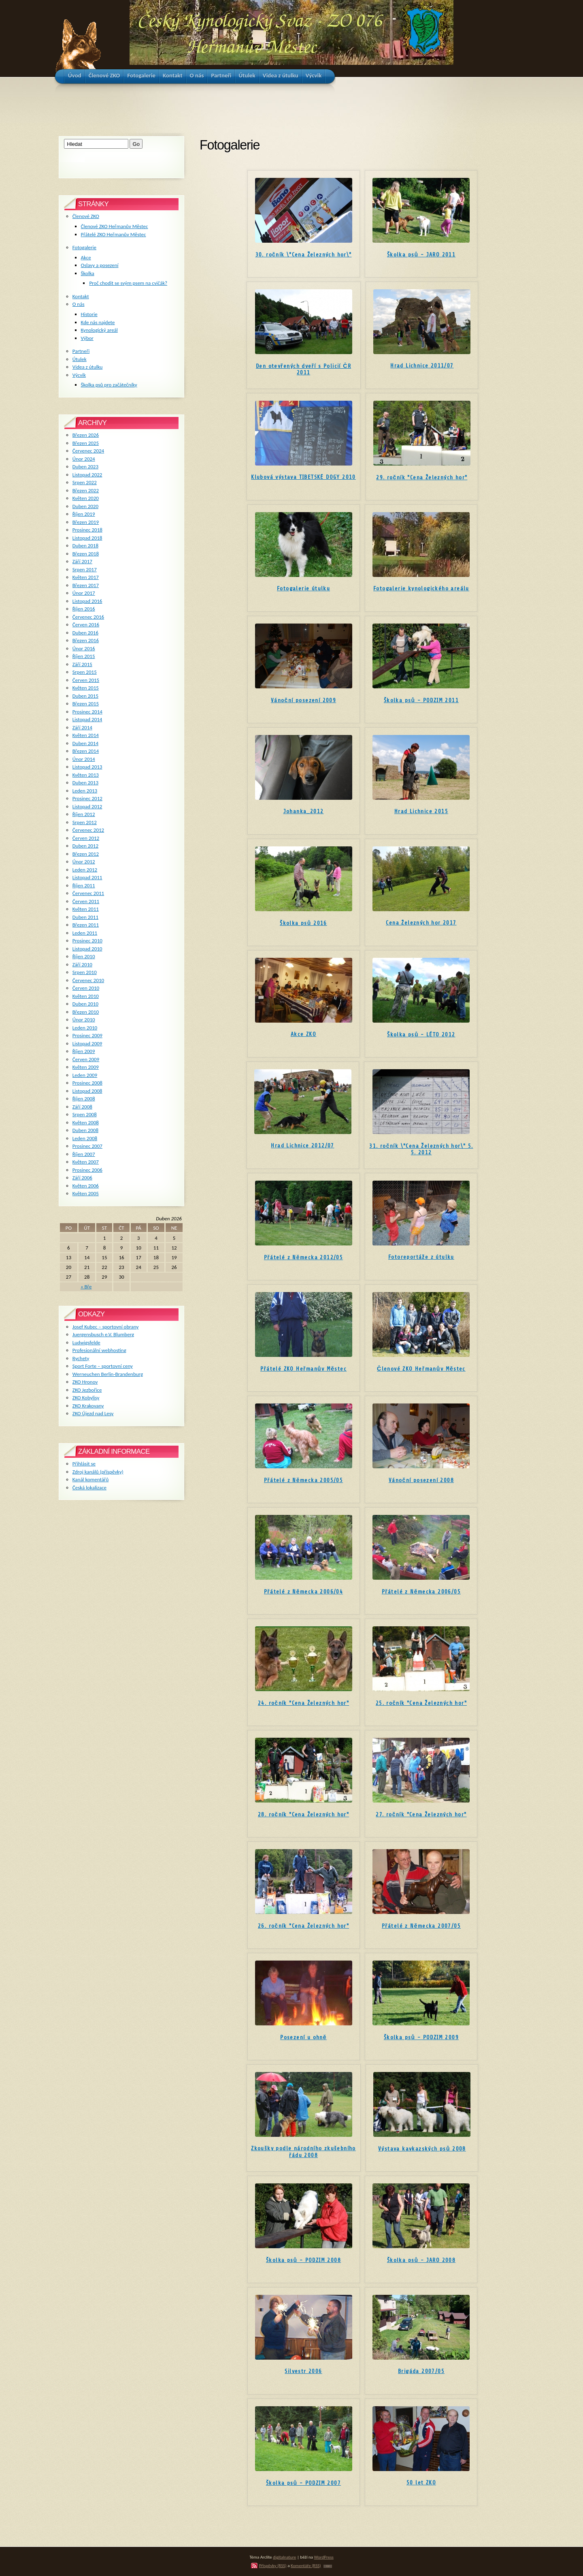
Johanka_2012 (303, 811)
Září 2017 (82, 561)
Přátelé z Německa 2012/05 (303, 1257)
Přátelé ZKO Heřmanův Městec (303, 1369)
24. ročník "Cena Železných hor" (303, 1703)
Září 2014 (82, 727)
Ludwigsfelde (86, 1342)
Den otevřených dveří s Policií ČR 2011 (303, 369)
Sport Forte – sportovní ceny (102, 1366)
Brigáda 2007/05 (421, 2371)
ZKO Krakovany (88, 1406)
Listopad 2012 (87, 806)
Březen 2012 (85, 854)
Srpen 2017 (84, 569)
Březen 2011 (85, 925)
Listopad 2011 (87, 877)
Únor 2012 (83, 862)
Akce (86, 257)
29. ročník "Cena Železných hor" (421, 477)
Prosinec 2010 (87, 941)
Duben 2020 (85, 506)
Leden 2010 (84, 1028)
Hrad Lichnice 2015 (421, 811)
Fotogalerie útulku (303, 588)
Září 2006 (82, 1178)
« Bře (86, 1287)
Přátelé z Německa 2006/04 (303, 1592)
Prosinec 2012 (87, 798)
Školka (87, 273)
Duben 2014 (85, 743)
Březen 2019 (85, 522)
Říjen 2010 (83, 956)
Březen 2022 (85, 490)
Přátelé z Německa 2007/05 (421, 1926)
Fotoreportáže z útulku (421, 1257)
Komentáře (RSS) (306, 2565)
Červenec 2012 (88, 830)
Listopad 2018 (87, 538)
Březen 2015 (85, 704)
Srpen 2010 (84, 972)
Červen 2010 (85, 988)
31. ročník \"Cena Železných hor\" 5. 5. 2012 (421, 1149)
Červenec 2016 (88, 617)
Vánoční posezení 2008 (421, 1480)
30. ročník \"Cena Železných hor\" (303, 255)
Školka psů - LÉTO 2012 (421, 1035)
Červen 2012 (85, 838)
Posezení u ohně (303, 2037)
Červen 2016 (85, 625)
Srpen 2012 (84, 822)
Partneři (80, 351)
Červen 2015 (85, 680)
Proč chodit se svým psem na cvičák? (128, 283)
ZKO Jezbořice (87, 1390)
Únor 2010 (83, 1020)
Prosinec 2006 (87, 1170)
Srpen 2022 (84, 482)
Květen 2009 (85, 1067)
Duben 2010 (85, 1004)
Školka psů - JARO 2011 (421, 255)
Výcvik (79, 375)
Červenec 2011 (88, 893)
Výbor (87, 338)
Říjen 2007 (83, 1154)
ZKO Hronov (85, 1382)
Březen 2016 (85, 640)
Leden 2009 (84, 1075)
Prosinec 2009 (87, 1035)
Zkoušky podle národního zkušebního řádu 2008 (303, 2151)
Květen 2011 (85, 909)
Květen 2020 (85, 498)
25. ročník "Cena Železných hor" (421, 1703)
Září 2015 (82, 664)
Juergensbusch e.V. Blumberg (103, 1334)
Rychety (80, 1358)
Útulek (79, 359)
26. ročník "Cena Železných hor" (303, 1926)
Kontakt (80, 296)
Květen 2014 (85, 735)
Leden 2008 (84, 1138)
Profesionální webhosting (99, 1350)
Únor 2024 (83, 459)
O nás (78, 304)
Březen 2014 (85, 751)
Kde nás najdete (98, 322)
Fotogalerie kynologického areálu (421, 588)
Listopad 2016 (87, 601)
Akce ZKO (303, 1034)
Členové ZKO (85, 216)
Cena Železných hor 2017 (421, 923)
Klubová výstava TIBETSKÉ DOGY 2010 (303, 477)
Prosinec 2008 (87, 1083)
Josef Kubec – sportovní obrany (105, 1327)
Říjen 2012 (83, 814)
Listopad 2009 (87, 1043)
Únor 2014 (83, 759)
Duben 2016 (85, 633)
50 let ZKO (421, 2483)
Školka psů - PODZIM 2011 (421, 700)
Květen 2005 (85, 1193)
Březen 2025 (85, 443)
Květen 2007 (85, 1162)
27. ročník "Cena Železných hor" (421, 1814)
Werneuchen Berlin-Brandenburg (107, 1374)
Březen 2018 (85, 554)
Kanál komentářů (90, 1479)
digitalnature (284, 2557)
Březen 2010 (85, 1012)
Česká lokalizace (89, 1488)
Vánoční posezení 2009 (303, 700)
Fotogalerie (84, 247)
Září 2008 (82, 1107)
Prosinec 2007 (87, 1146)
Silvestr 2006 (303, 2371)
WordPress (324, 2557)
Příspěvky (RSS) (273, 2565)
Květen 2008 (85, 1122)
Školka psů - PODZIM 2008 (303, 2260)
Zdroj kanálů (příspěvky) (97, 1472)
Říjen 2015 (83, 656)
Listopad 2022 (87, 475)
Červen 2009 (85, 1059)
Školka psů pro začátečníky (109, 385)
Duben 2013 (85, 783)
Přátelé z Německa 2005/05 (303, 1480)
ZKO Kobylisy (86, 1398)
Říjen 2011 (83, 885)
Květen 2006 (85, 1186)
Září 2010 (82, 964)
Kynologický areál (99, 330)
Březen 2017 (85, 585)
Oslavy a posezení (100, 265)
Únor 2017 (83, 593)
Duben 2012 (85, 846)
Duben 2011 (85, 917)
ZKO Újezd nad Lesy (93, 1413)
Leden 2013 (84, 791)
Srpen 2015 (84, 672)
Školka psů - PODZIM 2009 (421, 2037)
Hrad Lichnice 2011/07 (421, 366)
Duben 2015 (85, 696)
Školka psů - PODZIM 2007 (303, 2483)
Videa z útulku (87, 367)
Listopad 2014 (87, 719)
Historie (89, 314)
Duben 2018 (85, 546)
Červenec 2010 (88, 980)
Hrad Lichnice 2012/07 (302, 1146)
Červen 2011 (85, 901)
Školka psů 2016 (303, 923)
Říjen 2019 (83, 514)
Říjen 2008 (83, 1099)
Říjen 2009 (83, 1051)
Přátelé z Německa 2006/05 (421, 1592)
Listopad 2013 (87, 767)
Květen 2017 (85, 577)
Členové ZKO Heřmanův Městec (421, 1369)
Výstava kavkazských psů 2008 (422, 2149)
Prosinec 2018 (87, 530)
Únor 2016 (83, 648)
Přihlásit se (84, 1464)
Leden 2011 (84, 933)
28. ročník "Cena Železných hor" (303, 1814)
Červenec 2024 (88, 451)
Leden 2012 (84, 870)
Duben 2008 (85, 1130)
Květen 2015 (85, 688)
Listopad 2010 (87, 949)
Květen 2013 (85, 775)
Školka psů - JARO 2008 (421, 2260)
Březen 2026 (85, 435)
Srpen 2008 (84, 1114)
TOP (328, 2566)
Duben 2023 (85, 467)
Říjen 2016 (83, 609)
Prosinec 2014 (87, 712)
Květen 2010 (85, 996)
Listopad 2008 (87, 1091)
